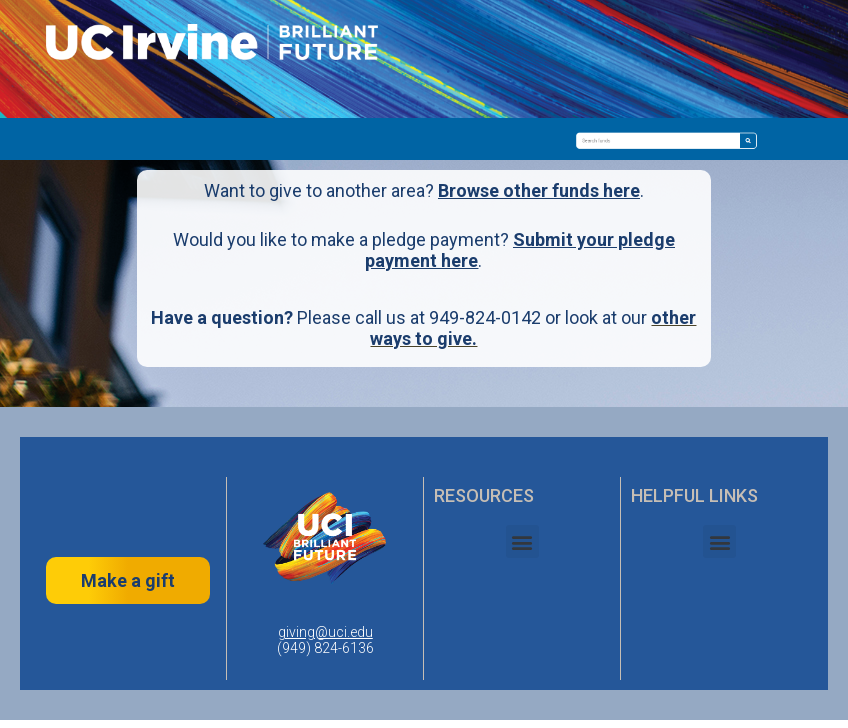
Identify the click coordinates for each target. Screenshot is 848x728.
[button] (522, 541)
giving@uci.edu (325, 632)
